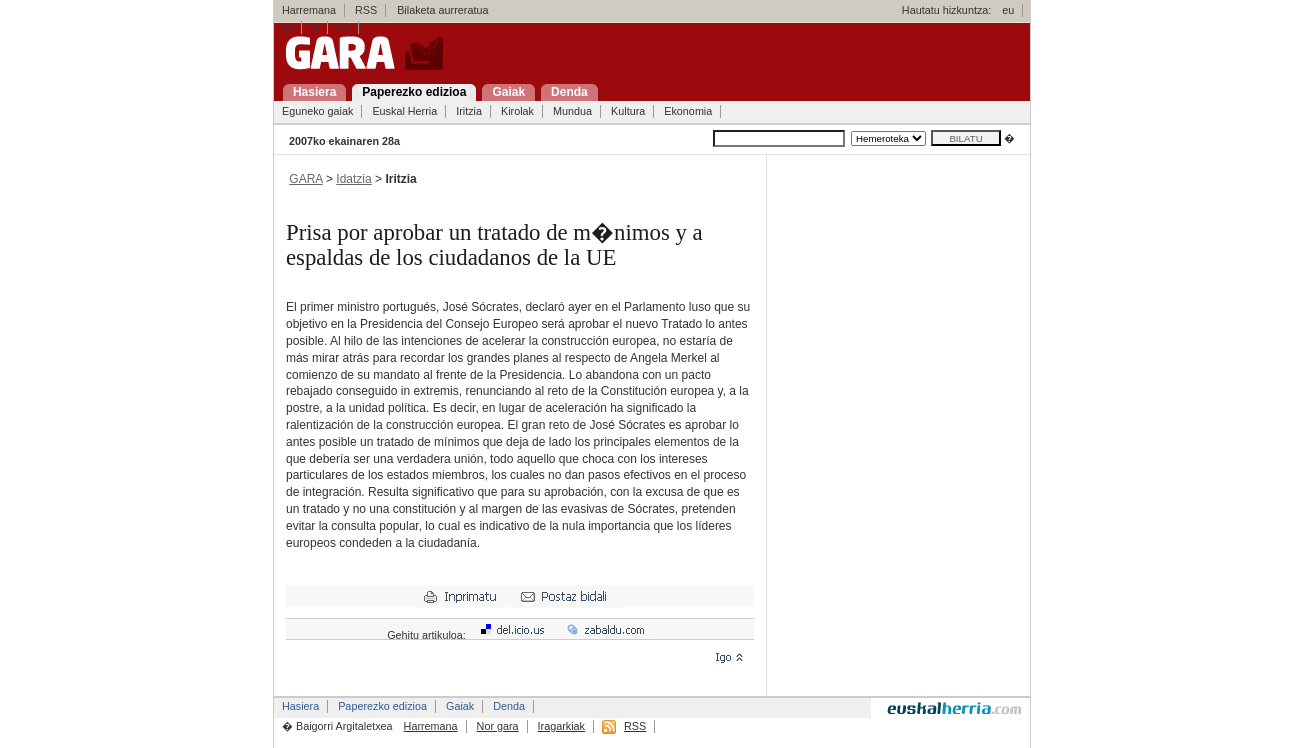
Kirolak (517, 111)
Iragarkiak (561, 726)
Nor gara (498, 726)
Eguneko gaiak (317, 111)
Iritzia (469, 111)
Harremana (309, 10)
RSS (366, 10)
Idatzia (353, 179)
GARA (305, 179)
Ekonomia (688, 111)
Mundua (572, 111)
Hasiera (300, 706)
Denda (509, 706)
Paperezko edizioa (382, 706)
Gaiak (460, 706)
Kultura (628, 111)
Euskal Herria (404, 111)
